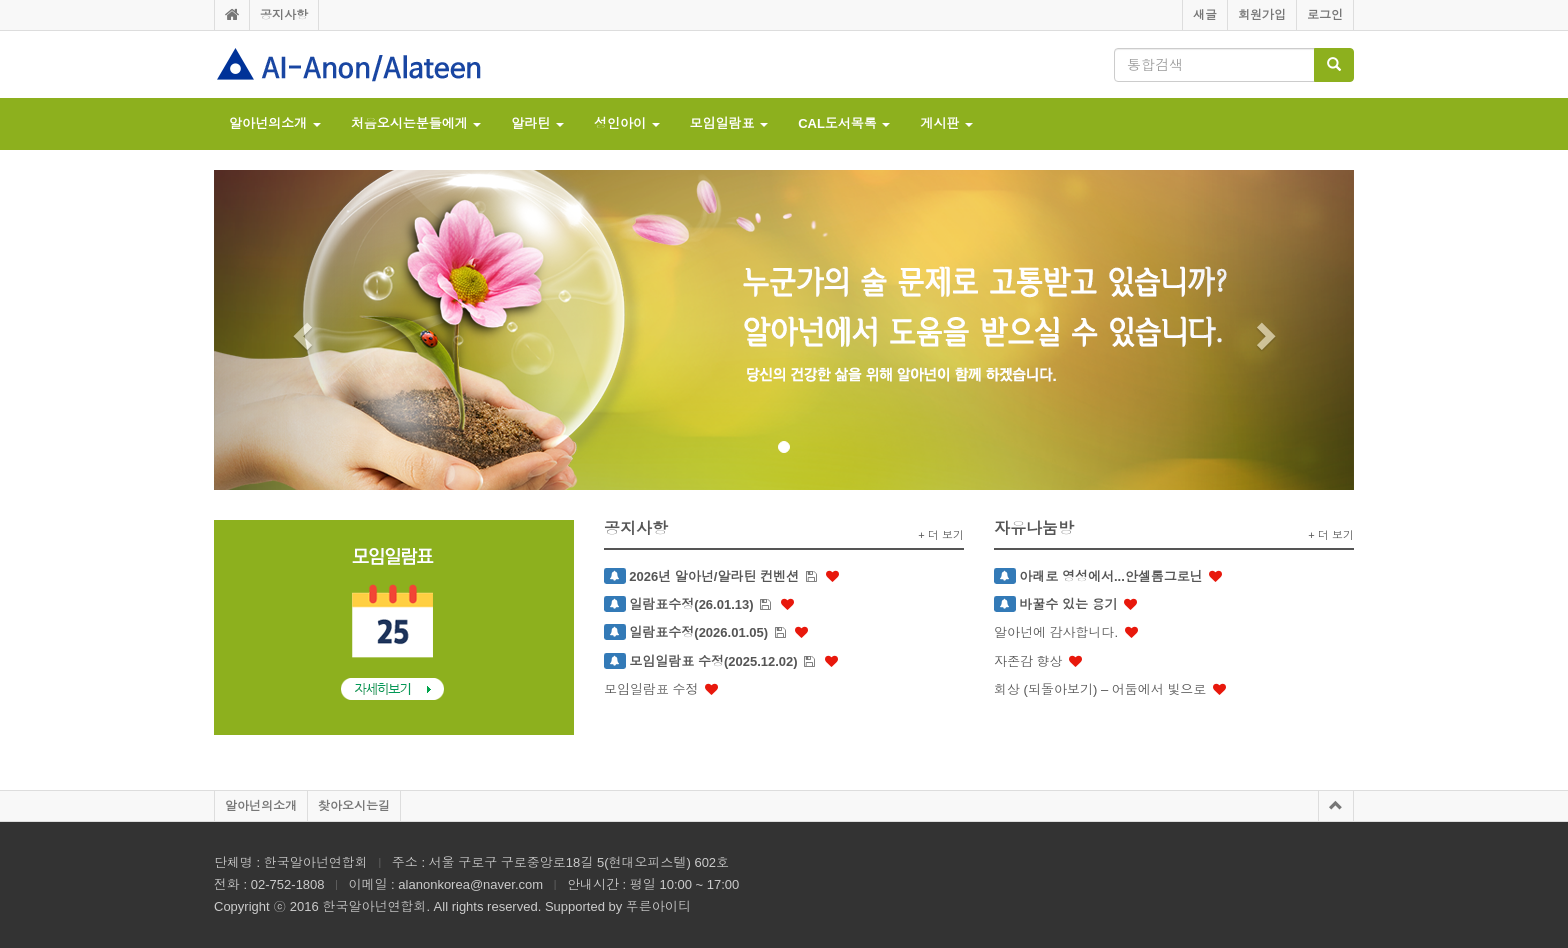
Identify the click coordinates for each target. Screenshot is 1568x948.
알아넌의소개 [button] (275, 123)
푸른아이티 (658, 906)
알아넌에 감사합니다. (1056, 632)
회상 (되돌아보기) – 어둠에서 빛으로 (1100, 689)
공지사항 (284, 15)
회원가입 (1262, 15)
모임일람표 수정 (651, 689)
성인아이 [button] (627, 123)
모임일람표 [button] (729, 123)
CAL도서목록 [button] (844, 123)
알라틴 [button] (537, 123)
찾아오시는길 (354, 806)
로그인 (1325, 15)
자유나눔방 (1034, 528)
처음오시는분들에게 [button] (416, 123)
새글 (1205, 15)
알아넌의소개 (261, 806)
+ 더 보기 (941, 535)
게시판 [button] (946, 123)
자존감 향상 (1028, 661)
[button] (299, 330)
